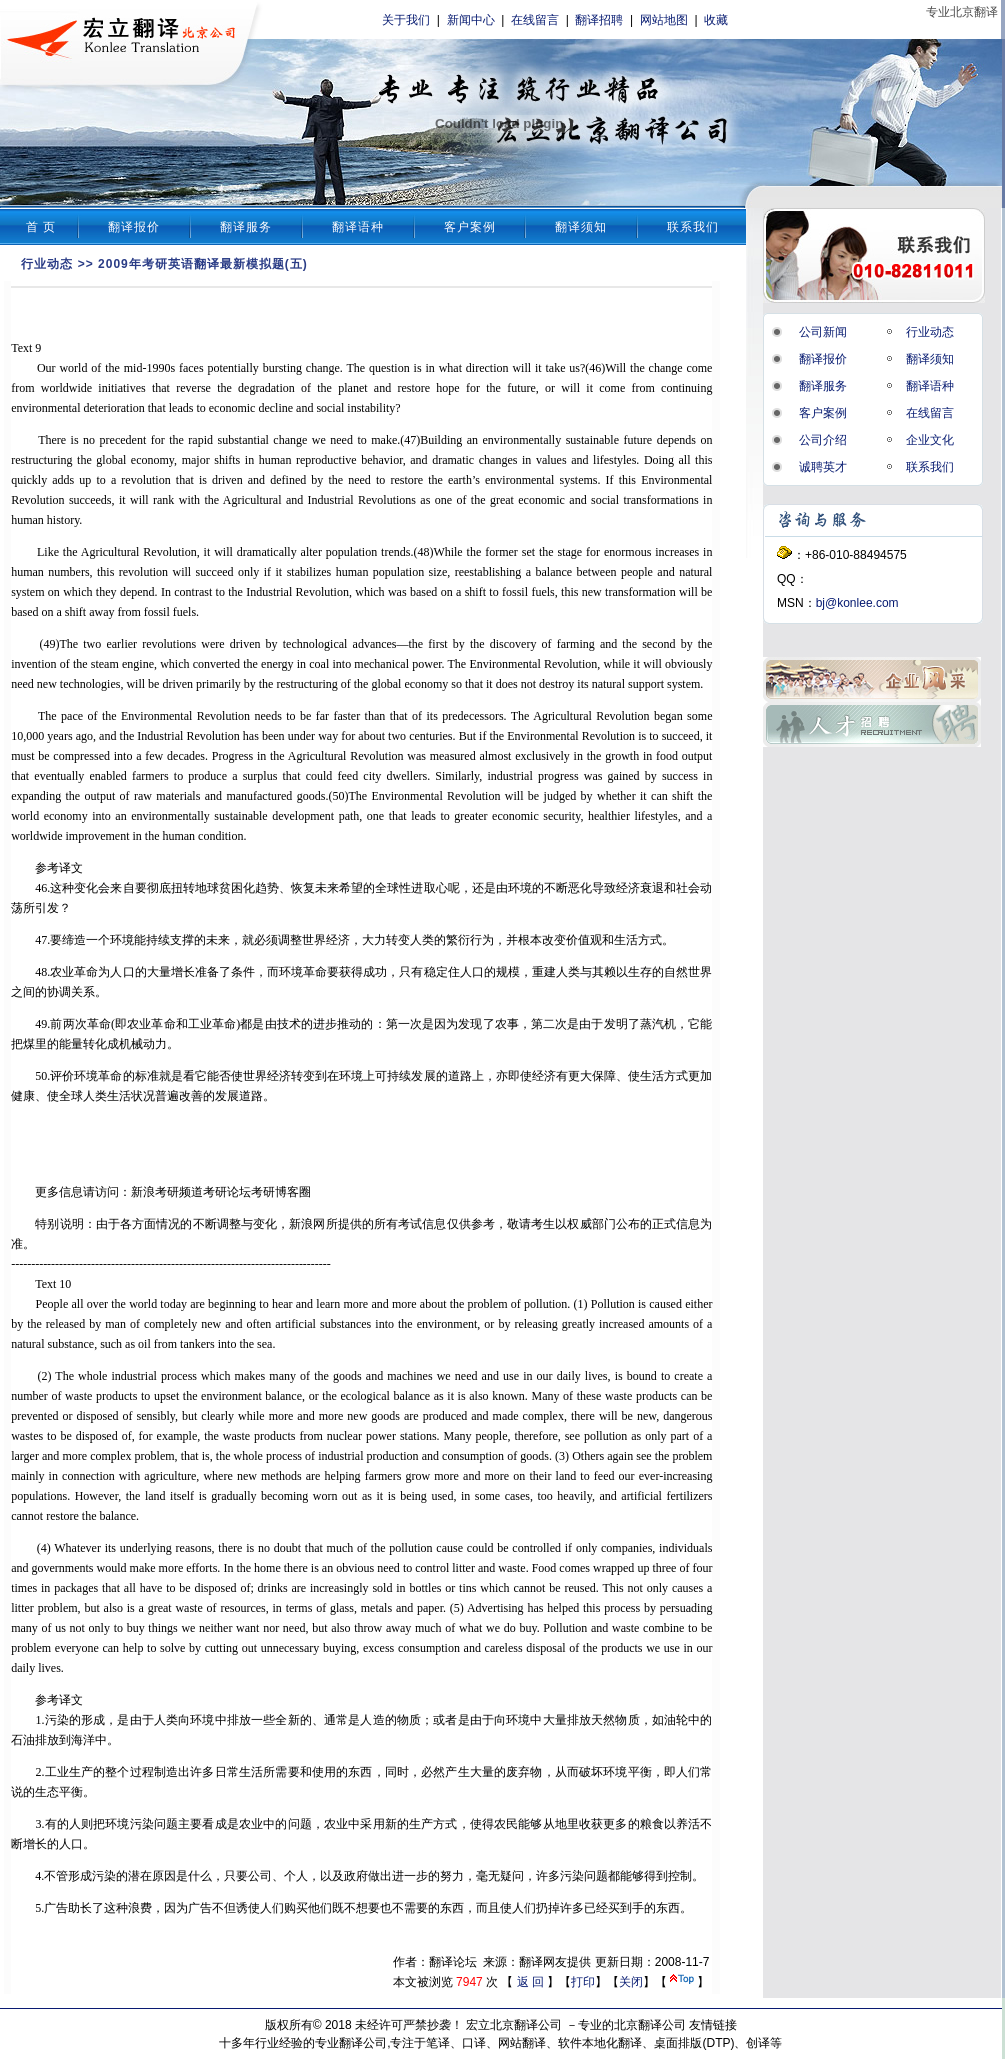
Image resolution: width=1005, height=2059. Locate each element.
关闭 (631, 1982)
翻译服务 (246, 227)
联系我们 (693, 227)
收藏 (716, 20)
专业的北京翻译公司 (632, 2025)
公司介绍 (823, 440)
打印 (583, 1982)
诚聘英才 (823, 467)
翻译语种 (358, 227)
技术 (289, 1024)
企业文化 (930, 440)
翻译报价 (134, 227)
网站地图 (664, 20)
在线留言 (535, 20)
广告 (56, 1908)
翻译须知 (581, 227)
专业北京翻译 (962, 12)
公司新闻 (823, 332)
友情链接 (713, 2025)
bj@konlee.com (857, 603)
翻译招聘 (599, 20)
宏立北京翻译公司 (514, 2025)
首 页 (41, 227)
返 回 (530, 1982)
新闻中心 (471, 20)
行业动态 (47, 264)
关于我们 (406, 20)
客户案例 (470, 227)
